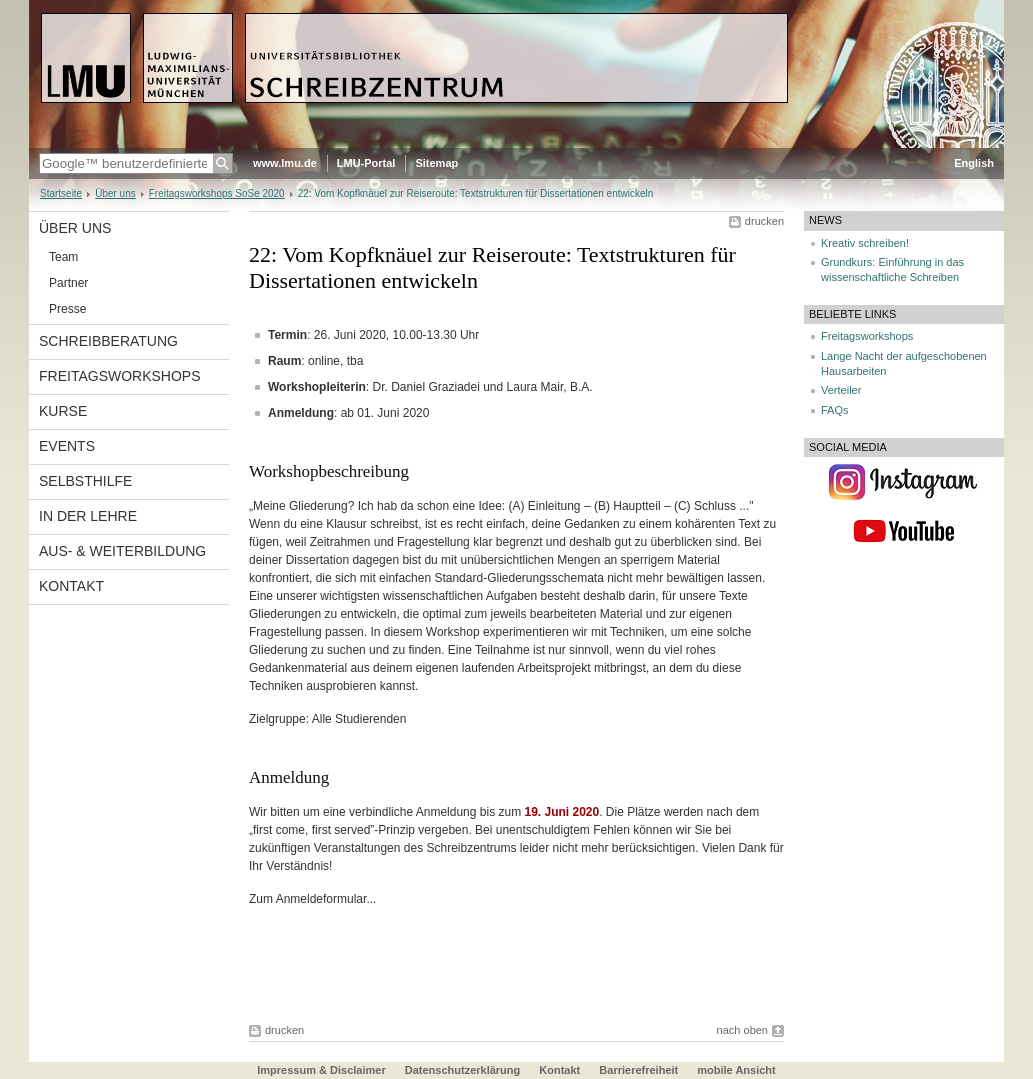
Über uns (115, 193)
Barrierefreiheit (640, 1070)
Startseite (61, 193)
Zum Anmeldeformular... (312, 899)
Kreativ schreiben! (865, 243)
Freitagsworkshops (120, 376)
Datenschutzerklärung (463, 1070)
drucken (764, 221)
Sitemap (436, 163)
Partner (68, 283)
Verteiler (841, 390)
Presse (67, 309)
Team (63, 257)
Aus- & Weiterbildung (122, 551)
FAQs (835, 410)
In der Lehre (88, 516)
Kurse (63, 411)
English (974, 163)
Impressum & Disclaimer (321, 1070)
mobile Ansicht (736, 1070)
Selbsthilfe (85, 481)
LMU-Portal (366, 163)
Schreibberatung (108, 341)
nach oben (742, 1030)
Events (67, 446)
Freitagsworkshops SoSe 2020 (217, 193)
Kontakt (71, 586)
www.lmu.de (285, 163)
